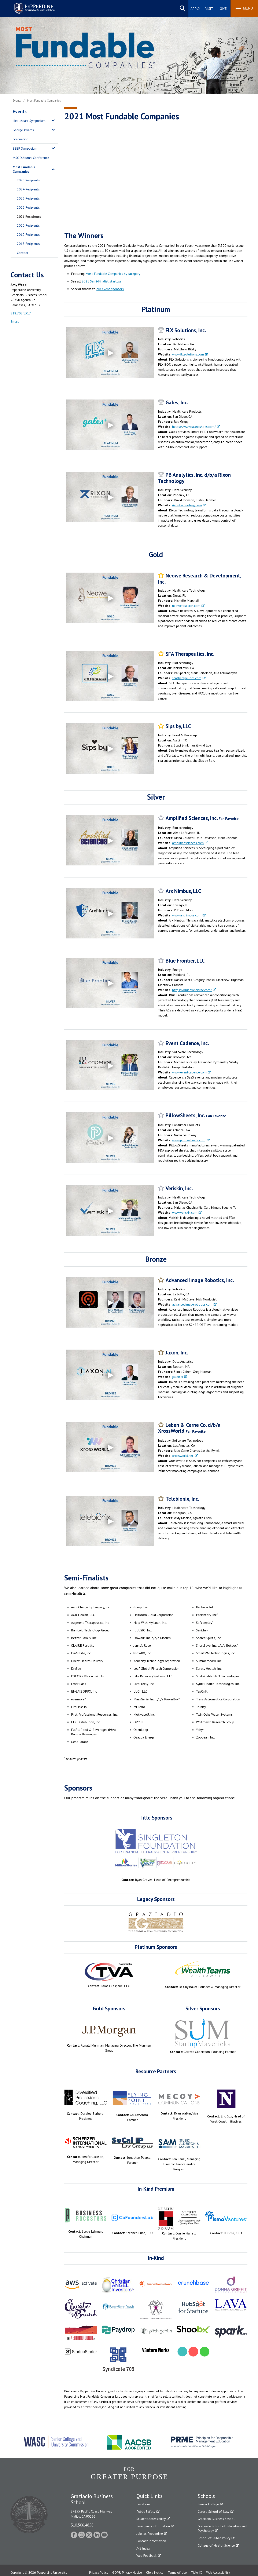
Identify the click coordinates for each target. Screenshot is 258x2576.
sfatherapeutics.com (186, 678)
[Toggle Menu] (244, 8)
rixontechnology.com (187, 505)
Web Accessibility (218, 2572)
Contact (22, 253)
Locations (143, 2504)
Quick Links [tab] (149, 2496)
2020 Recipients (28, 225)
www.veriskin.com (184, 1212)
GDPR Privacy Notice (127, 2572)
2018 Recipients (28, 243)
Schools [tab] (206, 2496)
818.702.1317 (21, 313)
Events (20, 111)
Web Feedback (146, 2555)
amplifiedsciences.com (188, 843)
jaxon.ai (177, 1377)
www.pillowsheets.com (188, 1140)
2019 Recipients (28, 234)
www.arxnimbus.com (186, 915)
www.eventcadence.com (189, 1072)
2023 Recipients (28, 198)
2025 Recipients (28, 180)
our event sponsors (110, 289)
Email (15, 321)
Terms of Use (177, 2572)
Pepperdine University (52, 2572)
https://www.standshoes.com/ (194, 426)
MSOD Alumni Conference (31, 158)
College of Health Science (216, 2545)
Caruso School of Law (213, 2511)
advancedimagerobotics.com (192, 1304)
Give (223, 8)
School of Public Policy (214, 2538)
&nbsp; (109, 352)
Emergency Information (153, 2526)
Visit (209, 8)
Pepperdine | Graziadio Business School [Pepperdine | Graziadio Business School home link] (29, 5)
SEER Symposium (25, 148)
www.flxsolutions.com (188, 354)
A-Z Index (143, 2548)
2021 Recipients (29, 216)
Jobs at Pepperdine (149, 2533)
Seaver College (208, 2504)
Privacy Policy (98, 2572)
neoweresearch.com (186, 605)
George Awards (23, 130)
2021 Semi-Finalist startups (102, 281)
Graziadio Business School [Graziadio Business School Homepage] (216, 2519)
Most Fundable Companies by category (112, 273)
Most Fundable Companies (24, 169)
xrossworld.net (183, 1455)
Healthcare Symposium (29, 120)
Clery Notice (154, 2572)
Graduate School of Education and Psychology (222, 2528)
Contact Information (151, 2541)
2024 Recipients (28, 189)
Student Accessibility (151, 2519)
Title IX (196, 2572)
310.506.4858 (82, 2525)
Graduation (20, 139)
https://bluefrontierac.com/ (192, 990)
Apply (195, 8)
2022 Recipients (28, 207)
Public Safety (145, 2511)
